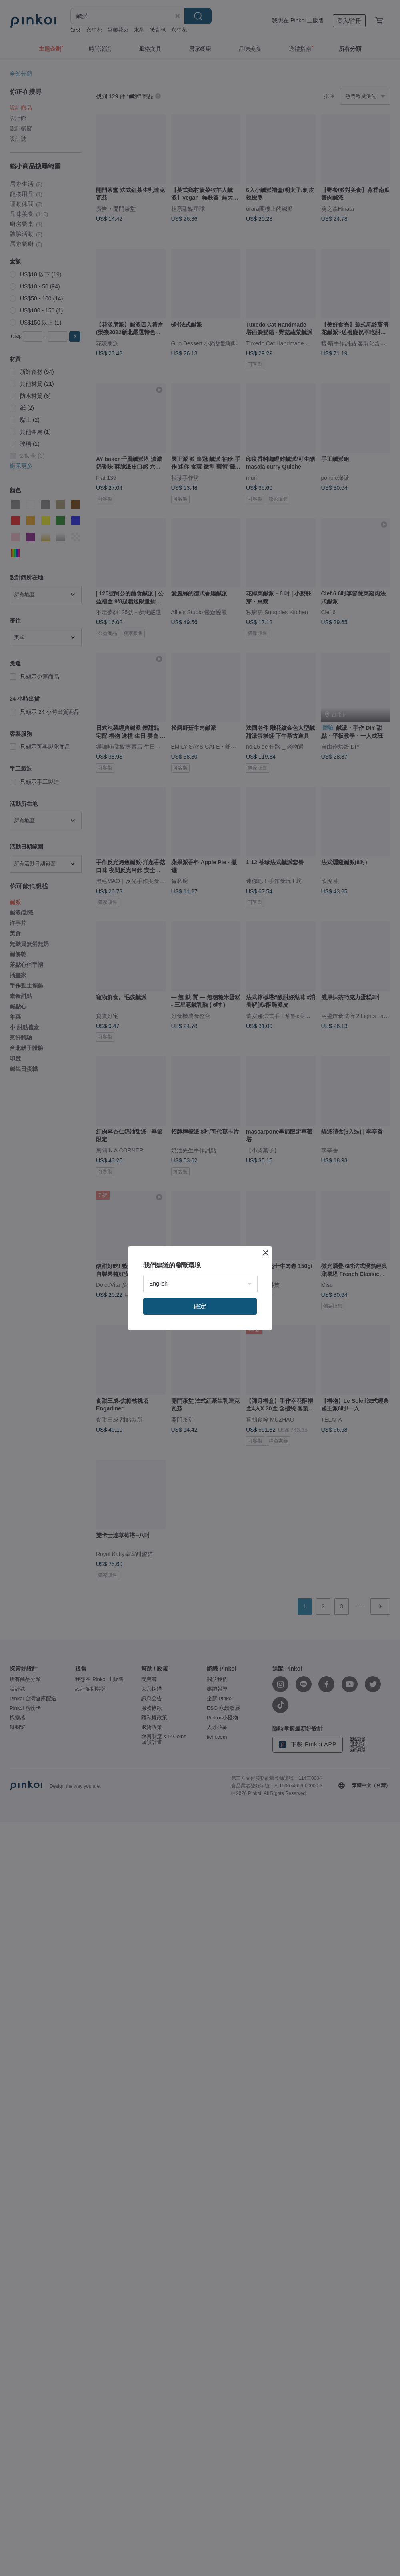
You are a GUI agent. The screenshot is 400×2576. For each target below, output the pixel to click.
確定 (200, 1306)
